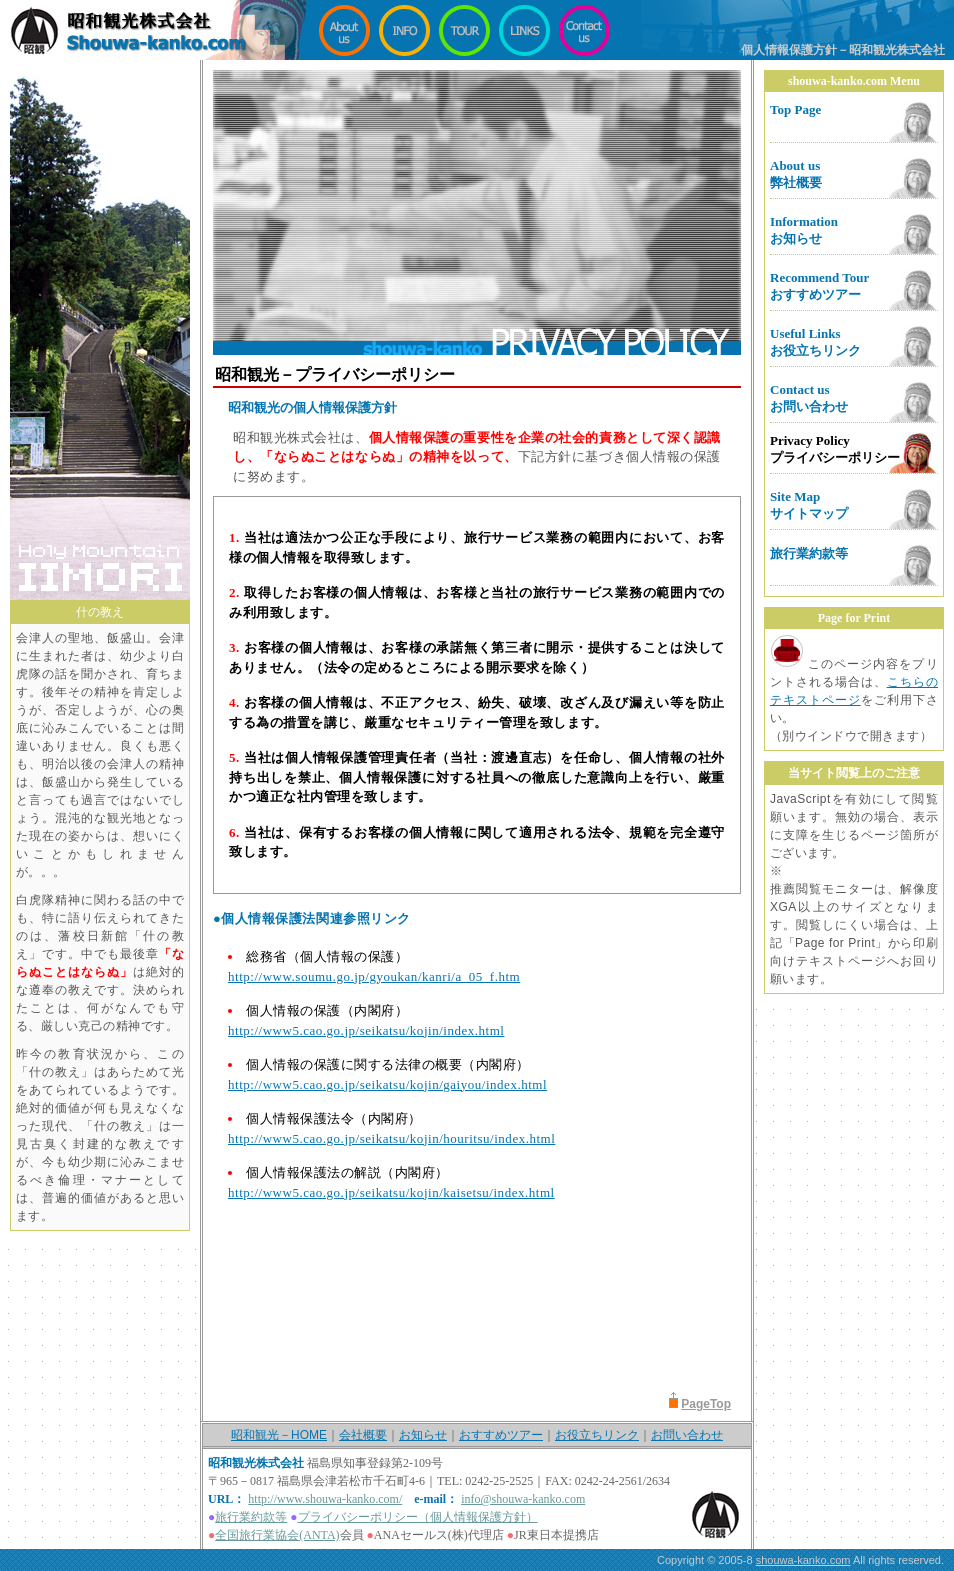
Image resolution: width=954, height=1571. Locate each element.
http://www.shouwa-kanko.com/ (325, 1499)
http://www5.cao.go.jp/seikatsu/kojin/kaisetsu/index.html (391, 1192)
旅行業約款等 (809, 553)
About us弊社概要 (796, 174)
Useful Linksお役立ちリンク (815, 342)
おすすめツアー (501, 1435)
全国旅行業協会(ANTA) (277, 1535)
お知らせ (423, 1435)
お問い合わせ (687, 1435)
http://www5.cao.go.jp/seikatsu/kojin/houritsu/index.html (391, 1138)
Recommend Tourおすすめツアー (819, 286)
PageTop (706, 1404)
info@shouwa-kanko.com (523, 1499)
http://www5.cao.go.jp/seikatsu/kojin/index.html (366, 1030)
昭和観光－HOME (279, 1435)
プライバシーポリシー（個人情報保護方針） (418, 1517)
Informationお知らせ (804, 230)
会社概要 (363, 1435)
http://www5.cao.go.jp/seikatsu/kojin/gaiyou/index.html (387, 1084)
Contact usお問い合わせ (809, 398)
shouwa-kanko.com (803, 1560)
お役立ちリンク (597, 1435)
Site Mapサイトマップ (809, 505)
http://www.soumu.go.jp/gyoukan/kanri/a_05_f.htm (374, 976)
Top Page (795, 109)
